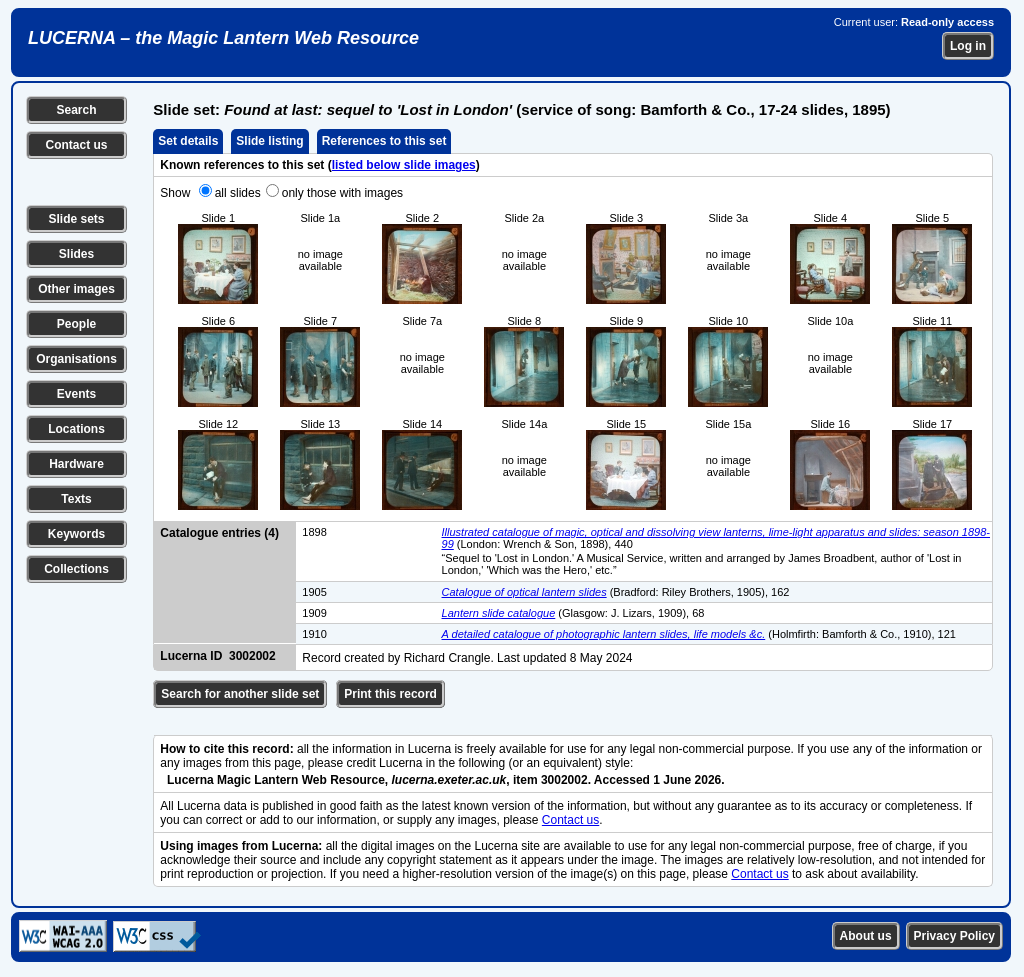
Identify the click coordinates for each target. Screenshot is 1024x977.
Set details (188, 141)
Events (76, 394)
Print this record (390, 694)
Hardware (76, 464)
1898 (314, 532)
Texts (76, 499)
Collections (76, 569)
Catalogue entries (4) (219, 533)
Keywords (76, 534)
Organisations (76, 359)
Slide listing (269, 141)
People (76, 324)
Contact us (76, 145)
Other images (76, 289)
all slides (238, 193)
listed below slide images (404, 165)
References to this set (384, 141)
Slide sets (76, 219)
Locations (76, 429)
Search (76, 110)
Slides (76, 254)
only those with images (342, 193)
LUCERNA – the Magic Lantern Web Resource (223, 38)
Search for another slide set (240, 694)
